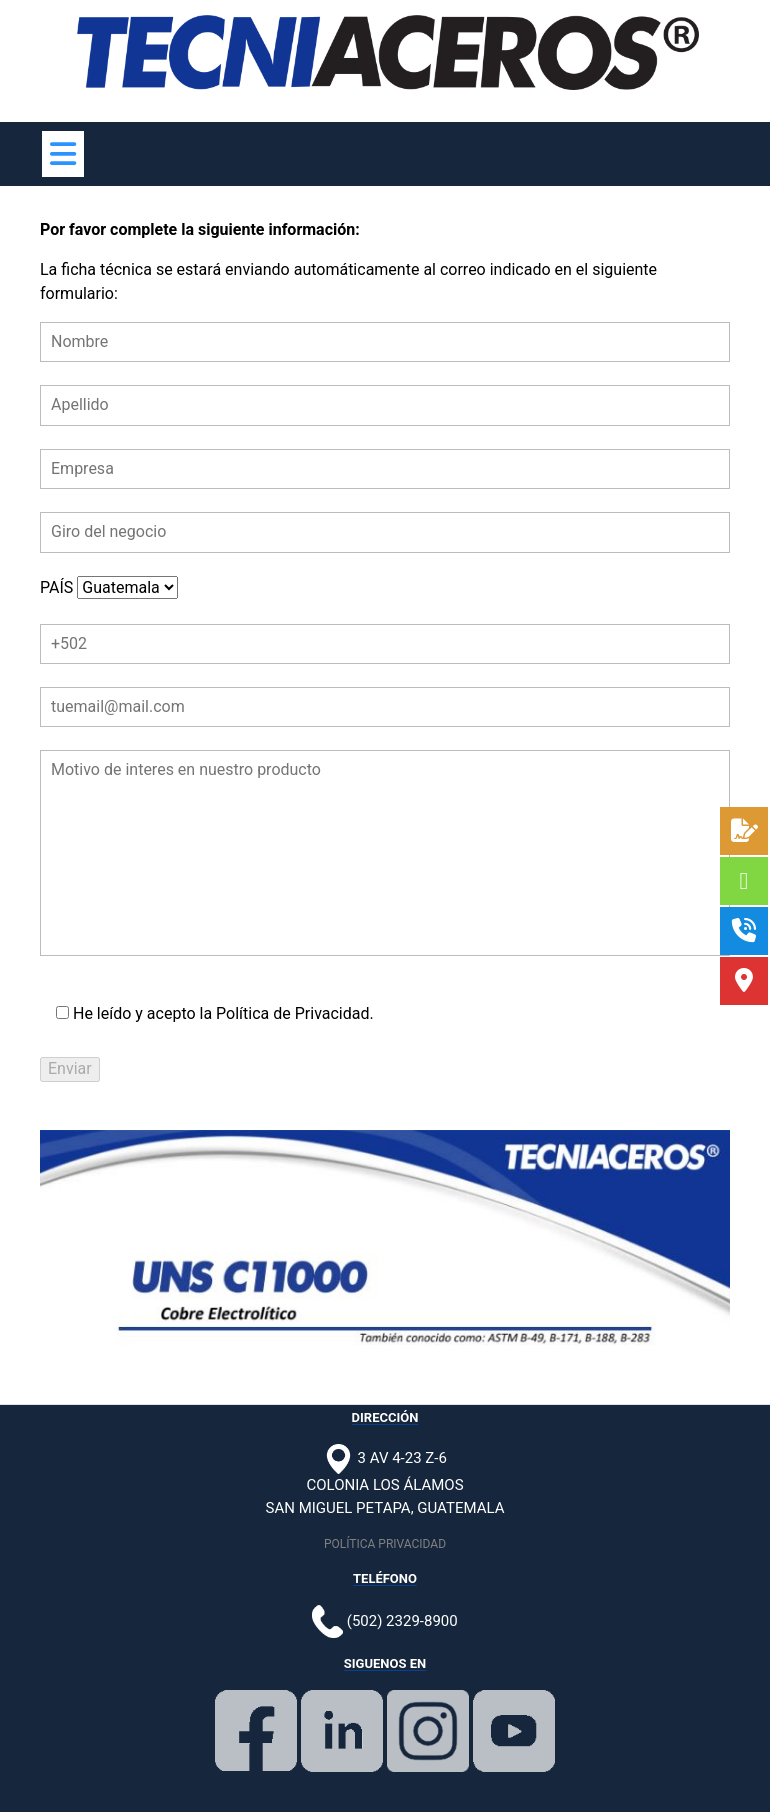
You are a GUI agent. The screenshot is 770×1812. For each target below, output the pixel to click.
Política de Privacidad (292, 1013)
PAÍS (109, 587)
